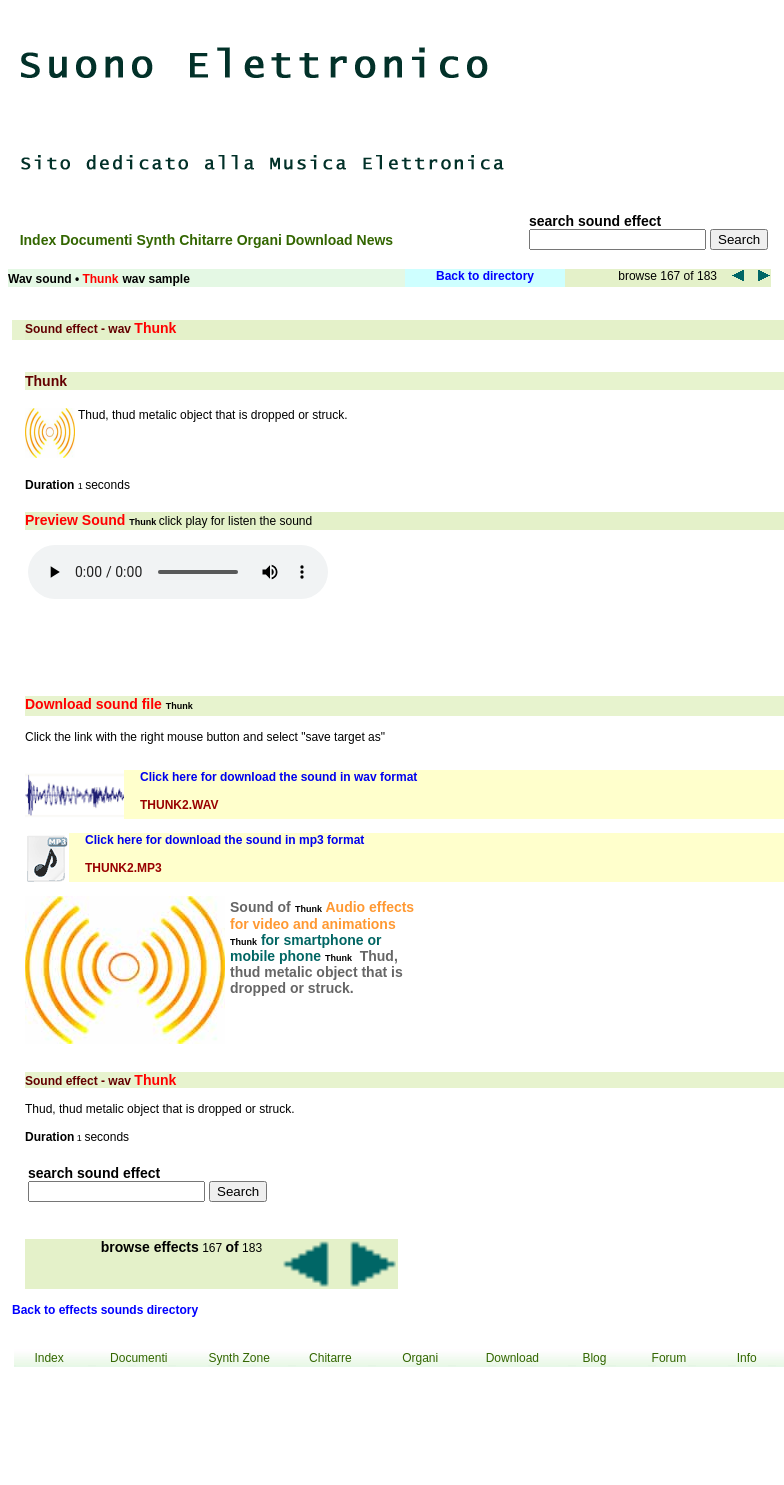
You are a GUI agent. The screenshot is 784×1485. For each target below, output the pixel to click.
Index (40, 240)
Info (747, 1358)
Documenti (98, 240)
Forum (669, 1358)
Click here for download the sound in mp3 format (224, 840)
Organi (261, 240)
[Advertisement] (670, 100)
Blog (594, 1358)
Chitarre (208, 240)
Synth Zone (238, 1358)
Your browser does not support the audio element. (178, 572)
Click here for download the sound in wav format (278, 777)
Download (321, 240)
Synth (157, 240)
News (375, 240)
